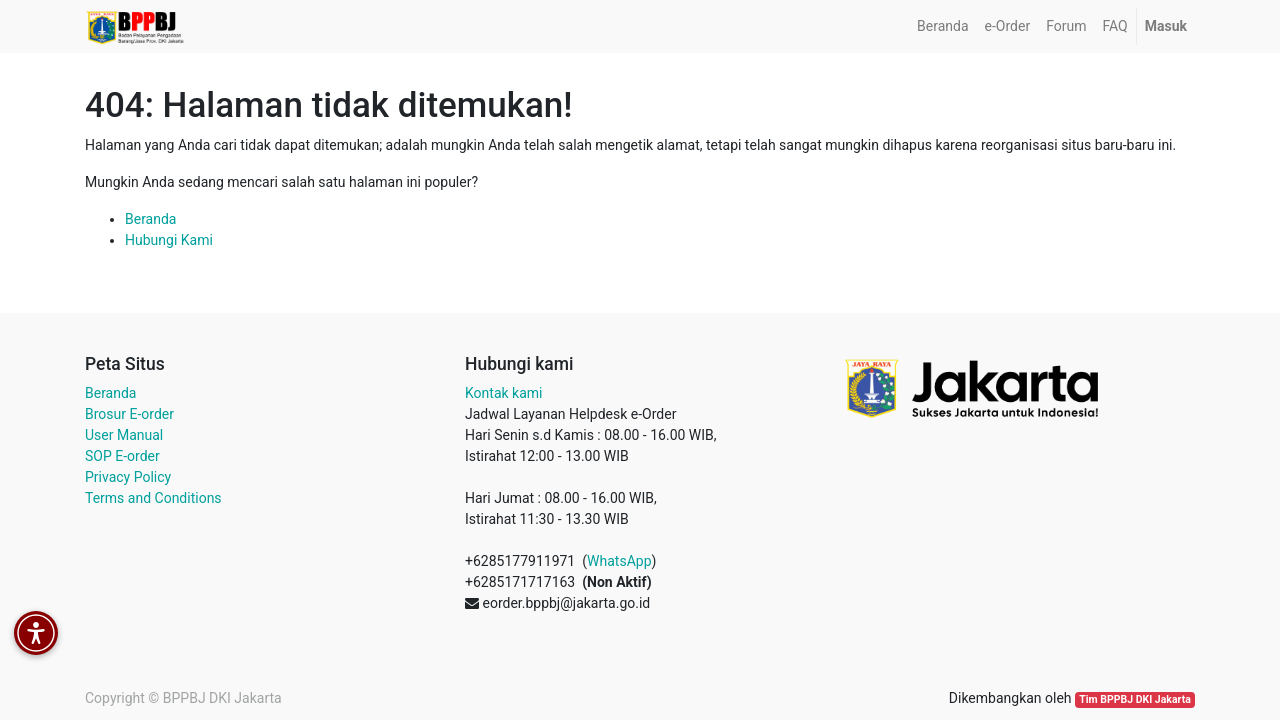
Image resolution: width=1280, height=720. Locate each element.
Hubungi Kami (169, 240)
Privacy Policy (128, 477)
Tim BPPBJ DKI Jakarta (1135, 699)
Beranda (150, 219)
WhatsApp (619, 561)
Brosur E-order (129, 414)
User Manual (124, 435)
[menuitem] (942, 26)
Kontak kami (503, 393)
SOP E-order (122, 456)
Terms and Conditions (153, 498)
